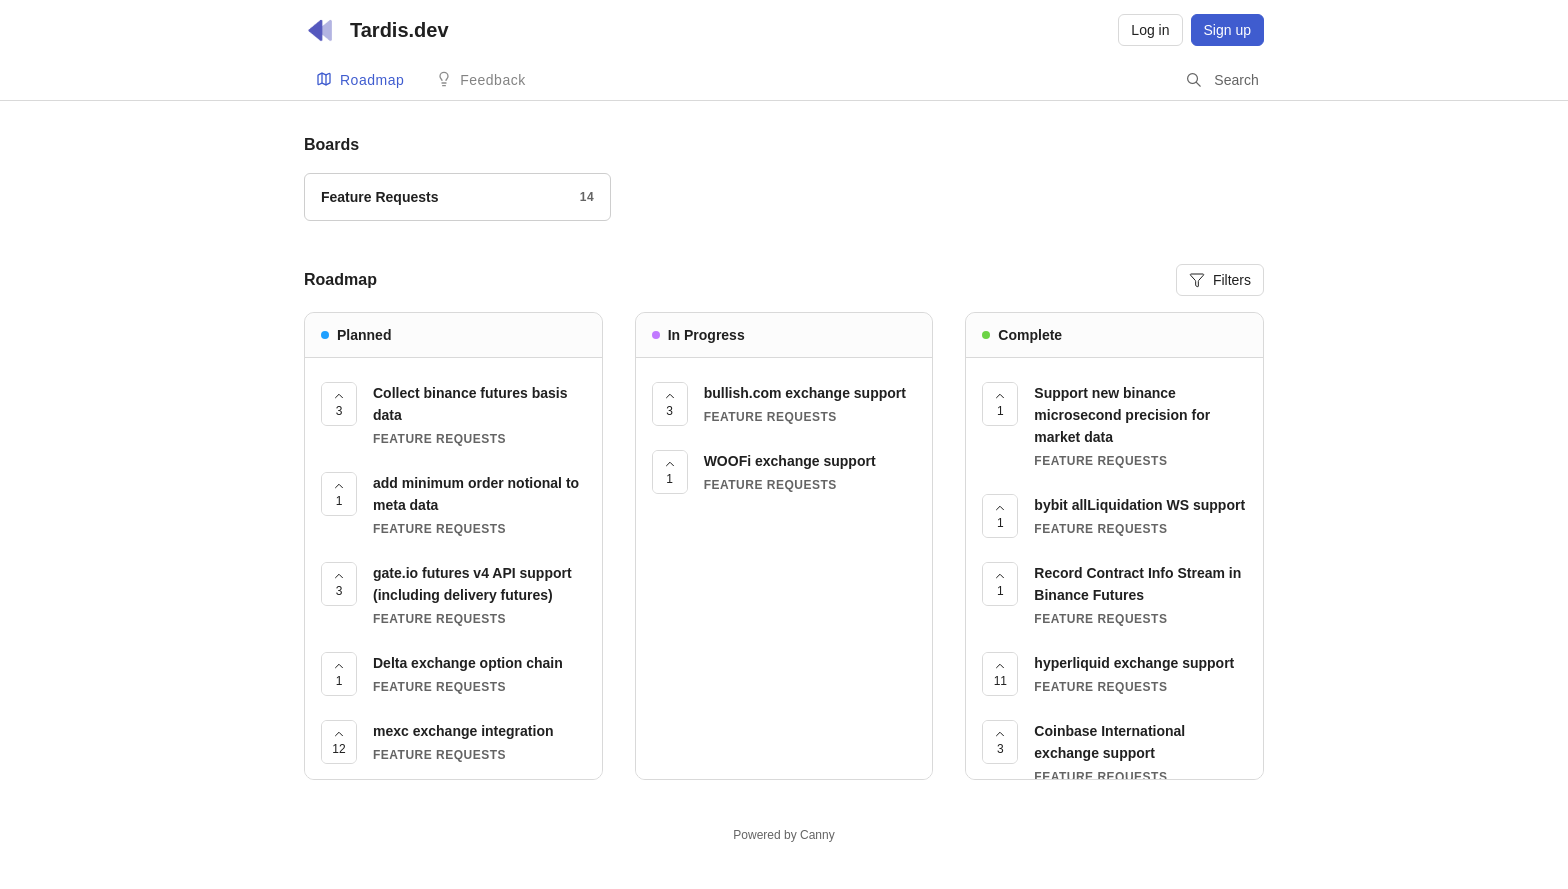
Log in (1150, 30)
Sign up (1227, 30)
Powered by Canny (783, 835)
